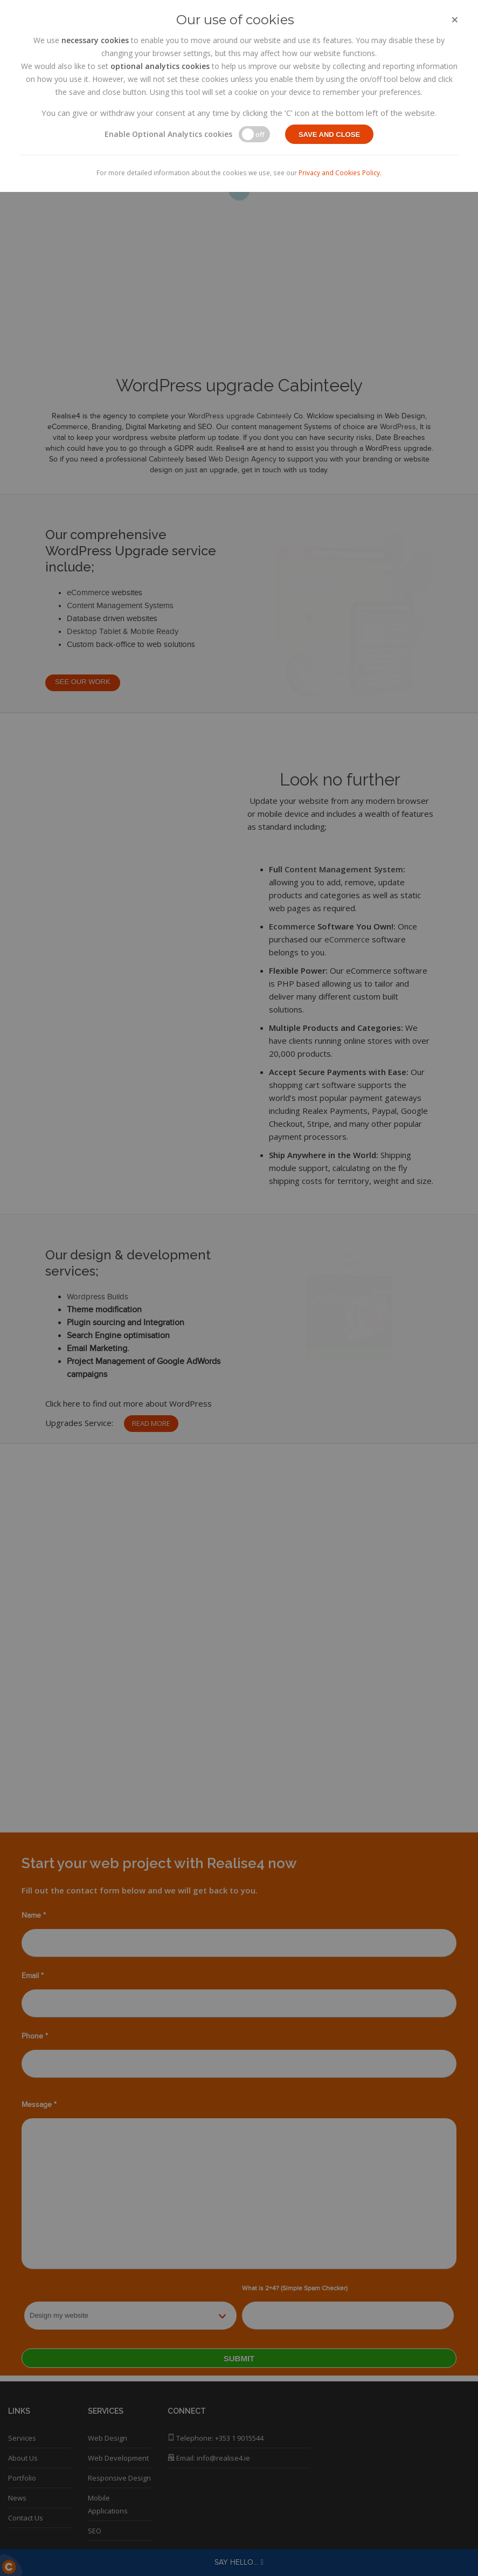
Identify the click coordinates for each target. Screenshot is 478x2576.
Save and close (329, 134)
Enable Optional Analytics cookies (168, 134)
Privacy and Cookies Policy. (340, 172)
